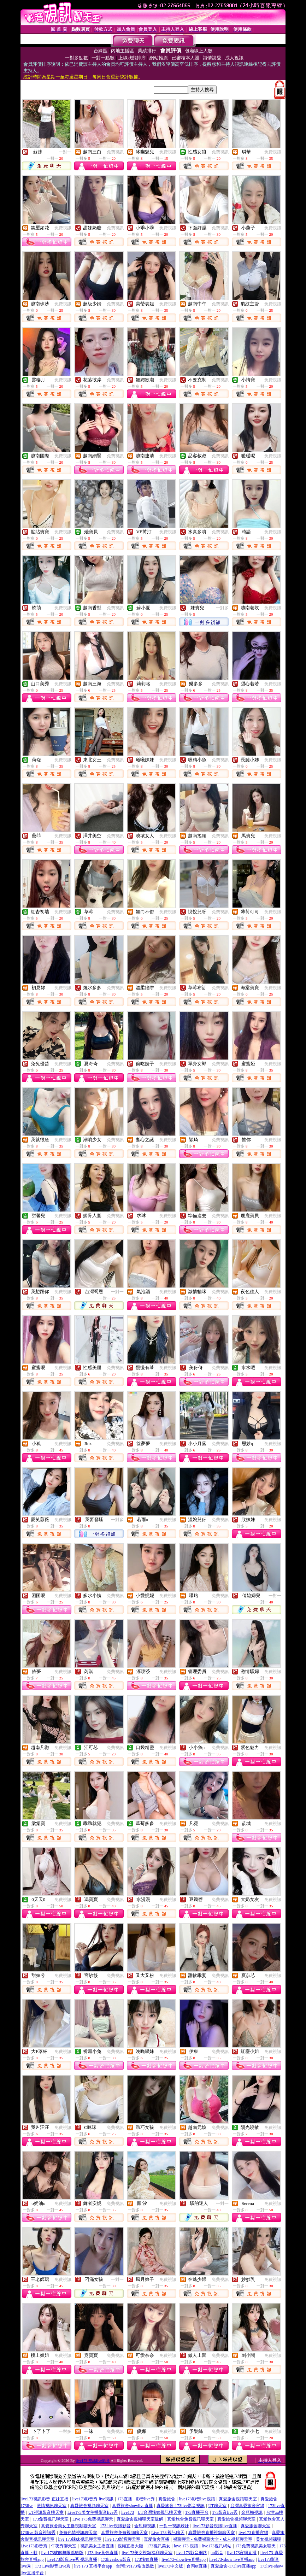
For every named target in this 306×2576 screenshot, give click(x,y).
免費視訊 (115, 151)
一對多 (222, 607)
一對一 (65, 151)
